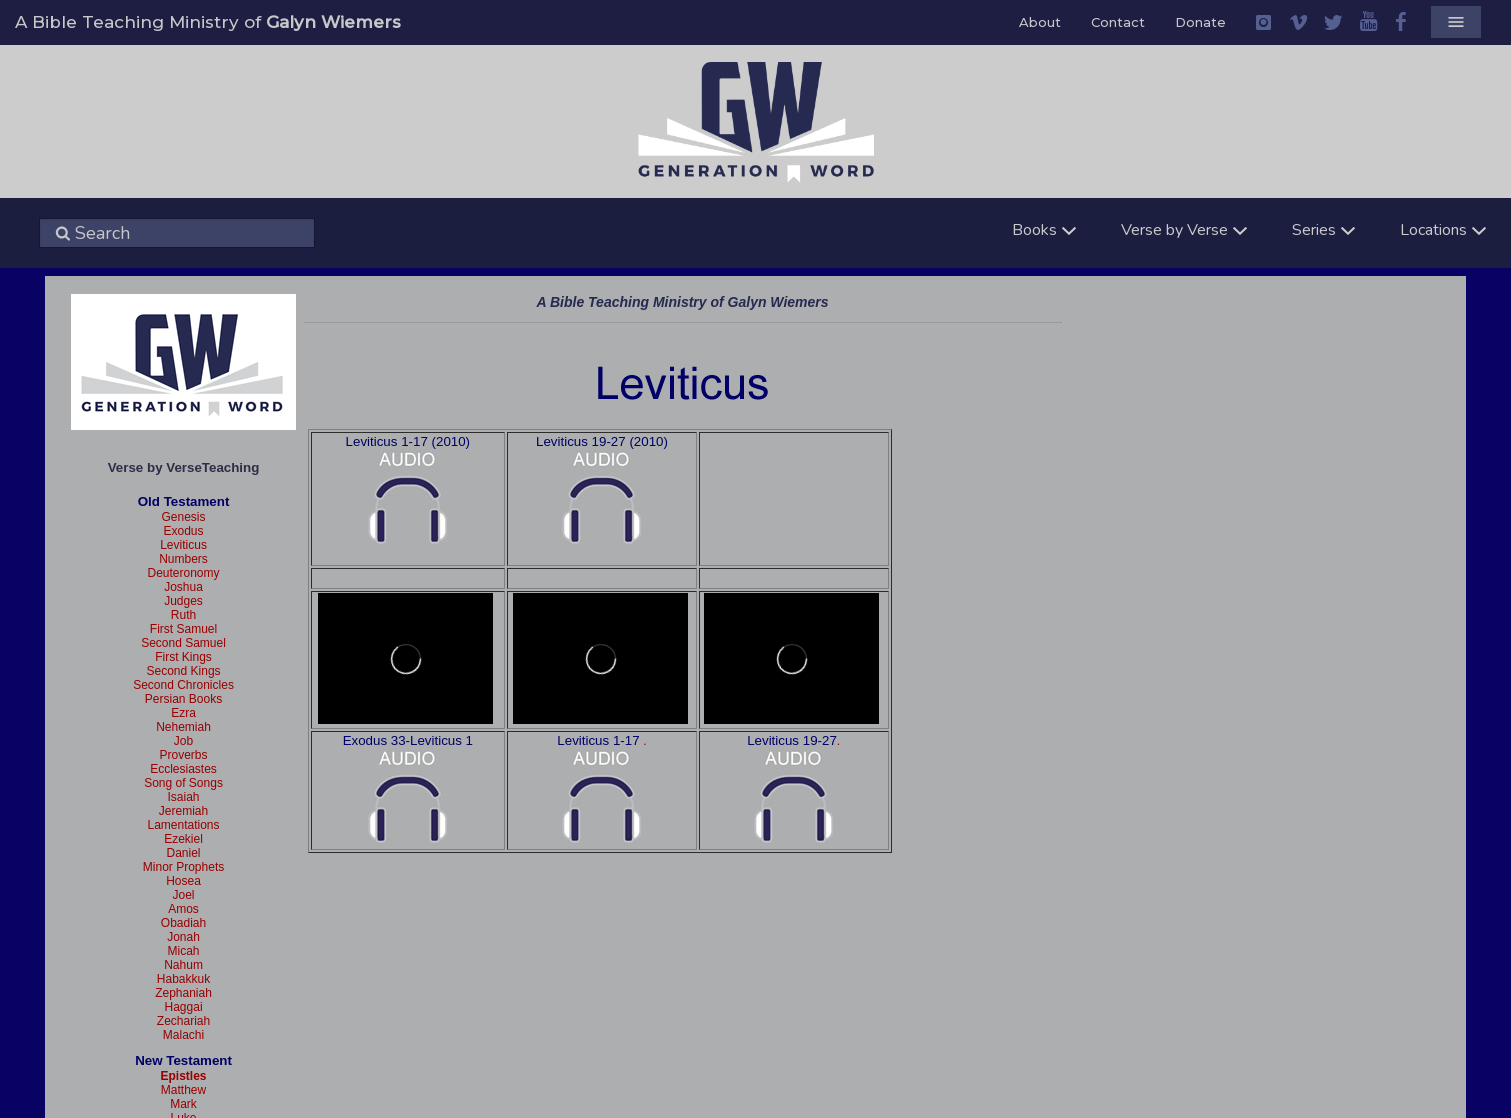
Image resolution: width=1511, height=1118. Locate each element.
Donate (1200, 22)
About (1040, 22)
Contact (1118, 22)
